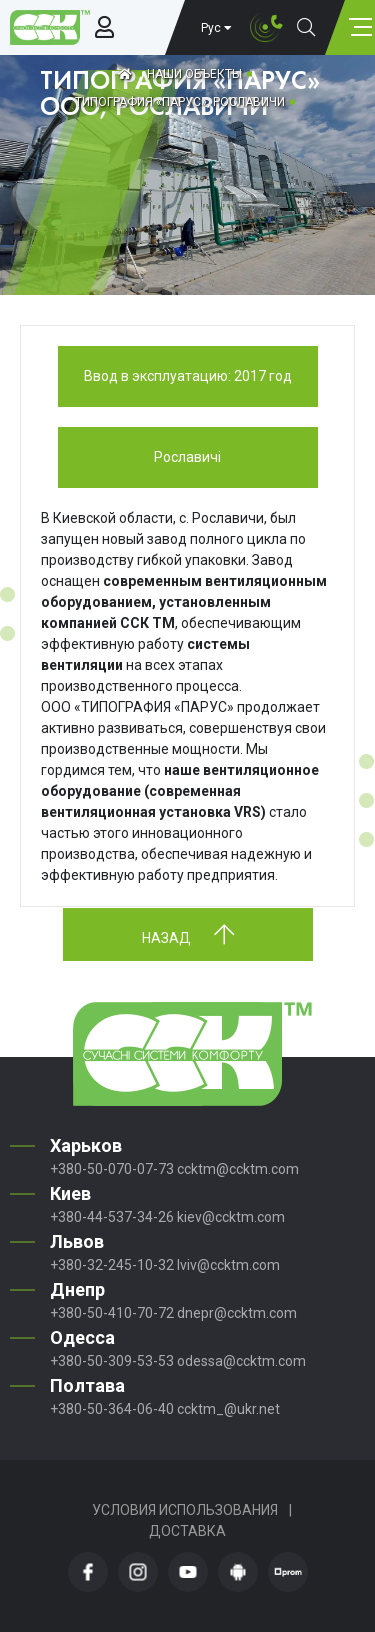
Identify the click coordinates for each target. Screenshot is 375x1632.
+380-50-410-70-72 (112, 1313)
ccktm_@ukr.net (228, 1409)
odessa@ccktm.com (241, 1361)
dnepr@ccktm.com (237, 1313)
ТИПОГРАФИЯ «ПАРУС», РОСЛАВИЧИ (180, 102)
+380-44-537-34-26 (112, 1217)
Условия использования (185, 1510)
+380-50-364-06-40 (112, 1409)
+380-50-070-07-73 (112, 1169)
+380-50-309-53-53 (112, 1361)
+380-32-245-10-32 (112, 1265)
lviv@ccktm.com (228, 1265)
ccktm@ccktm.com (238, 1169)
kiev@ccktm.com (231, 1217)
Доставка (187, 1531)
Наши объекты (194, 74)
